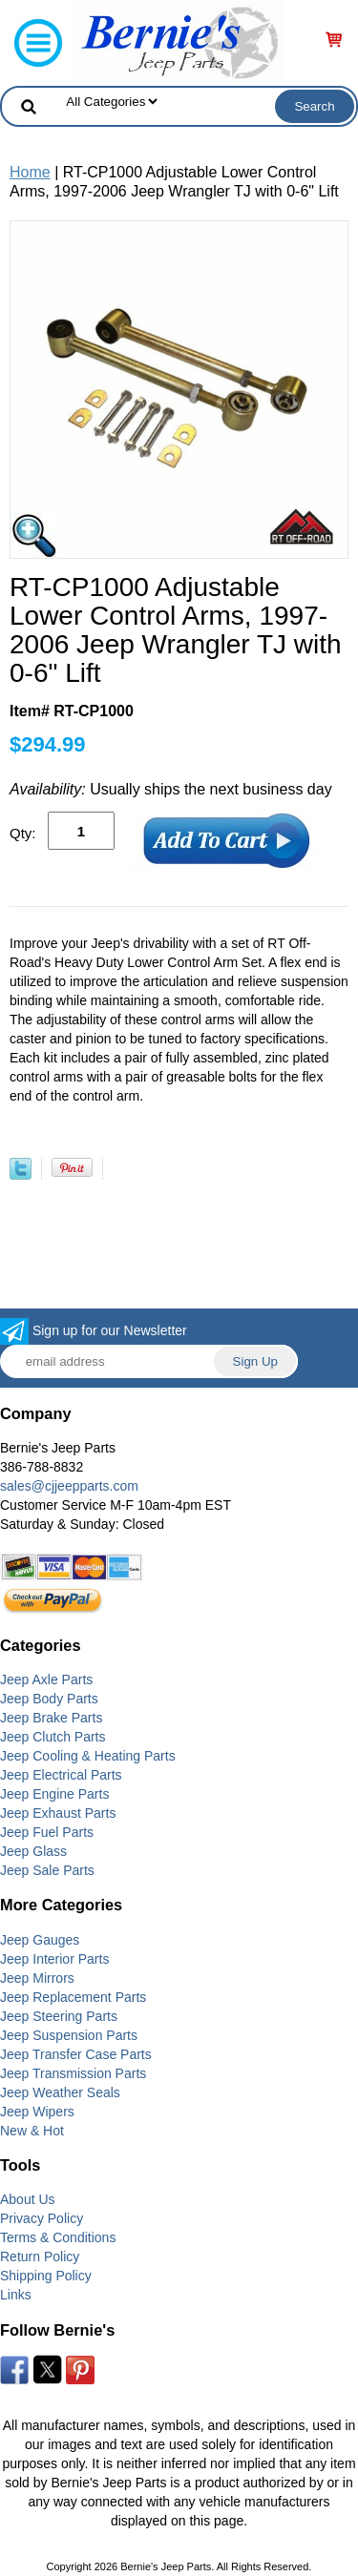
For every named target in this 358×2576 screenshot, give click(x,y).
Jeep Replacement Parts (73, 1997)
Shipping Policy (46, 2275)
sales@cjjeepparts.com (69, 1486)
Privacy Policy (41, 2218)
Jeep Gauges (39, 1939)
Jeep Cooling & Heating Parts (88, 1755)
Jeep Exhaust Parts (58, 1813)
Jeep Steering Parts (58, 2016)
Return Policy (39, 2256)
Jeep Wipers (37, 2111)
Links (16, 2294)
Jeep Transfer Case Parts (76, 2054)
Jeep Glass (33, 1851)
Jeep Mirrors (37, 1978)
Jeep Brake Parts (51, 1717)
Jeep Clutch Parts (53, 1736)
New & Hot (32, 2130)
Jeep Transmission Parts (73, 2073)
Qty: (23, 833)
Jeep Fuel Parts (47, 1832)
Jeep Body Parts (49, 1698)
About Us (27, 2199)
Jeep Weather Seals (60, 2092)
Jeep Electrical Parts (61, 1775)
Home (30, 172)
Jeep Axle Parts (46, 1679)
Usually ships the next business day (171, 789)
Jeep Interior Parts (54, 1959)
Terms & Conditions (58, 2237)
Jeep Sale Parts (47, 1870)
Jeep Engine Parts (54, 1794)
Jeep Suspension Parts (68, 2035)
